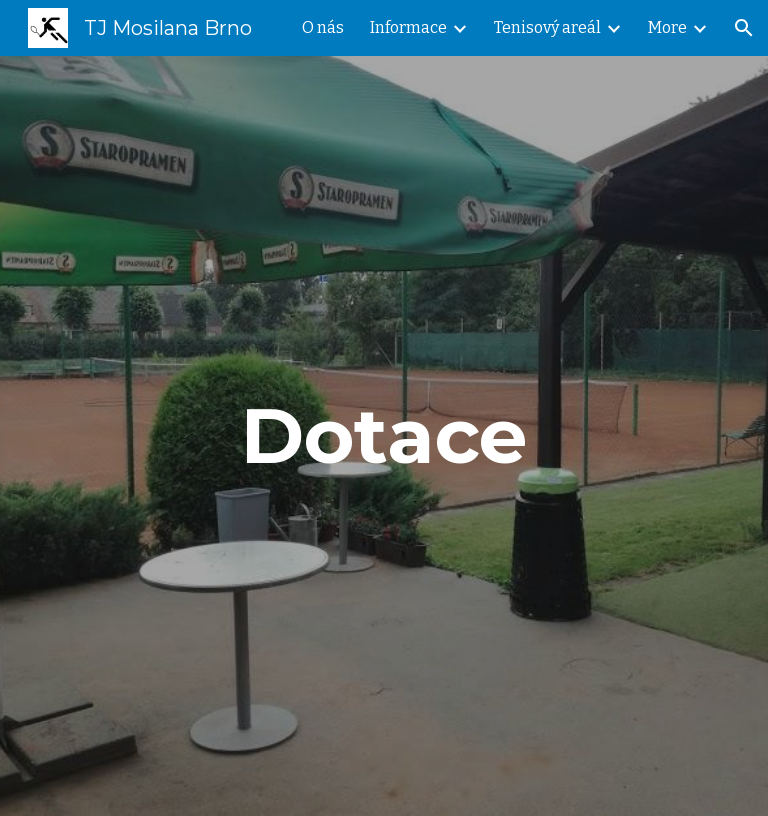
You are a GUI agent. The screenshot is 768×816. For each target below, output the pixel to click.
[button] (744, 28)
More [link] (667, 27)
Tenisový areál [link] (547, 27)
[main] (383, 436)
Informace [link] (408, 27)
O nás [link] (323, 27)
